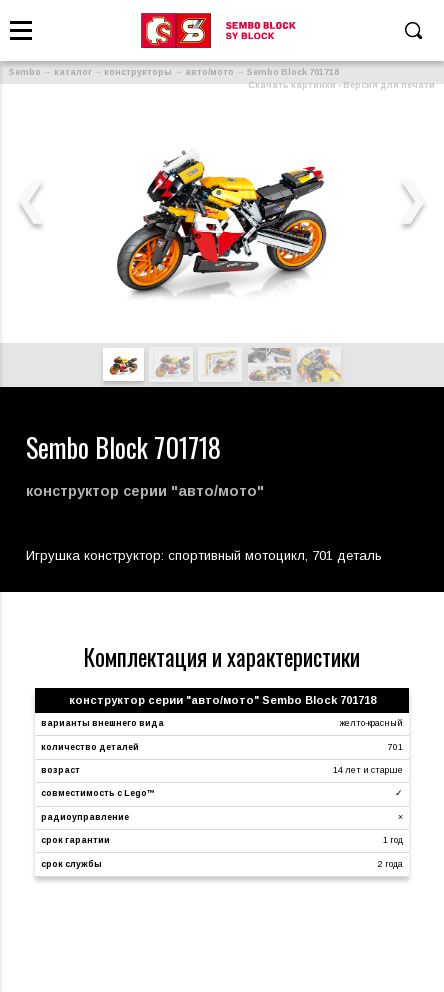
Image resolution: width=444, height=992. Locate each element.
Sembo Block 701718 (293, 72)
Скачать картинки (292, 85)
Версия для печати (389, 85)
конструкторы (138, 72)
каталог (73, 72)
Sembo (25, 72)
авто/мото (209, 72)
